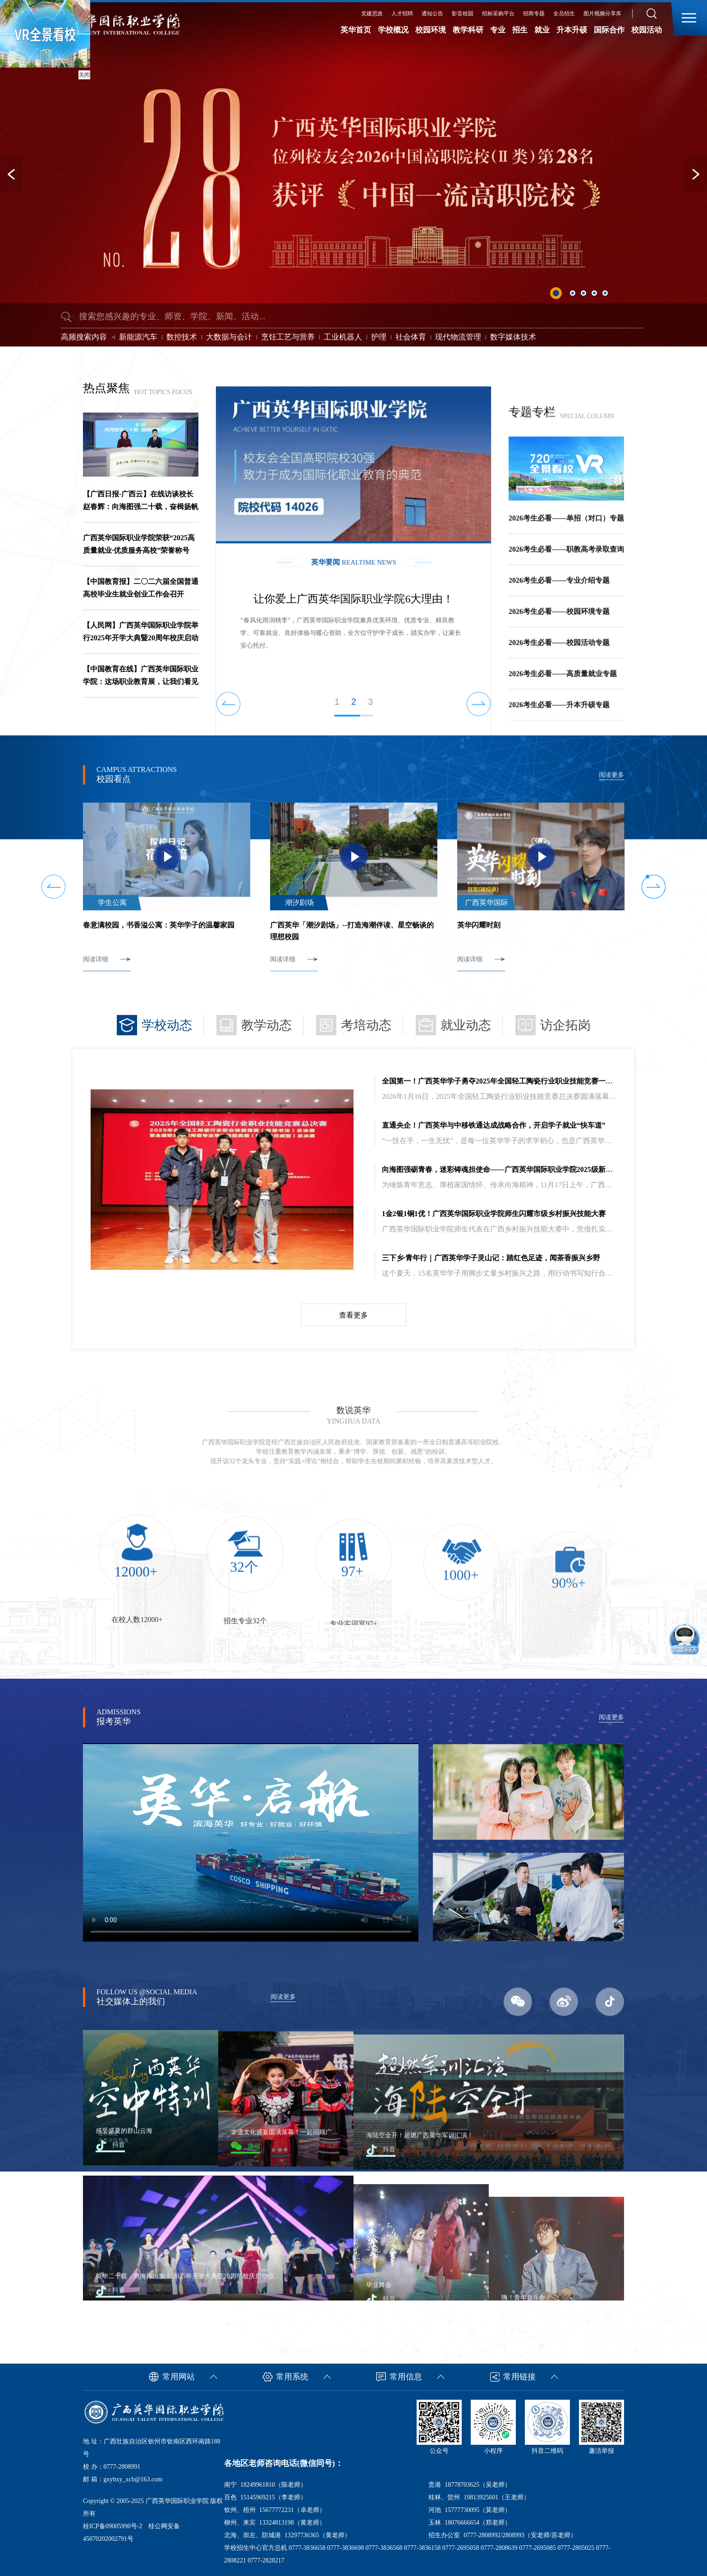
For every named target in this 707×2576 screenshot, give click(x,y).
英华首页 (355, 30)
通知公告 (432, 13)
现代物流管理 (458, 337)
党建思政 (372, 13)
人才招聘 (402, 13)
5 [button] (605, 293)
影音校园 (462, 13)
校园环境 (430, 30)
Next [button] (695, 174)
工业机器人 (343, 337)
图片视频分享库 (602, 13)
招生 (520, 30)
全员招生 (564, 13)
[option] (353, 173)
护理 (378, 337)
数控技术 (181, 337)
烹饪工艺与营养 (288, 337)
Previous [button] (11, 174)
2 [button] (572, 293)
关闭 (84, 75)
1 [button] (556, 293)
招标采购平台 (498, 13)
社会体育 (410, 337)
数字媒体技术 (513, 337)
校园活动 (646, 30)
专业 (497, 30)
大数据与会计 (229, 337)
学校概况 (393, 30)
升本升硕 (571, 30)
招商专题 (534, 13)
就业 (542, 30)
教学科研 (468, 30)
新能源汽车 (138, 337)
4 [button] (594, 293)
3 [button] (583, 293)
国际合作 (609, 30)
